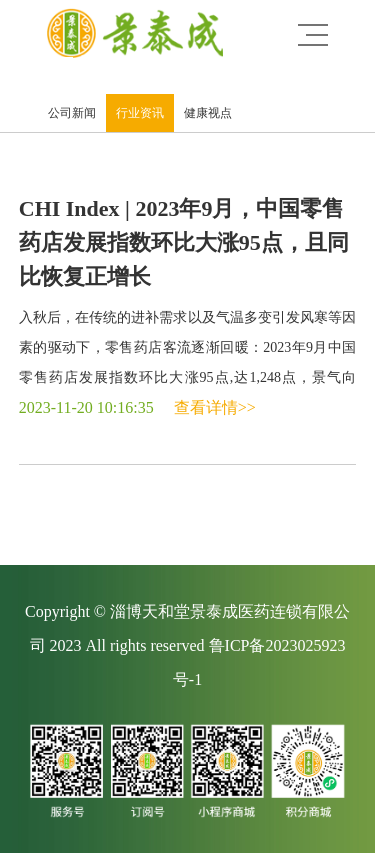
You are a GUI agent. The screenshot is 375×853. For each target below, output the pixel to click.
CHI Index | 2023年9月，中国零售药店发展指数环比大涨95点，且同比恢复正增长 (184, 242)
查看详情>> (215, 407)
